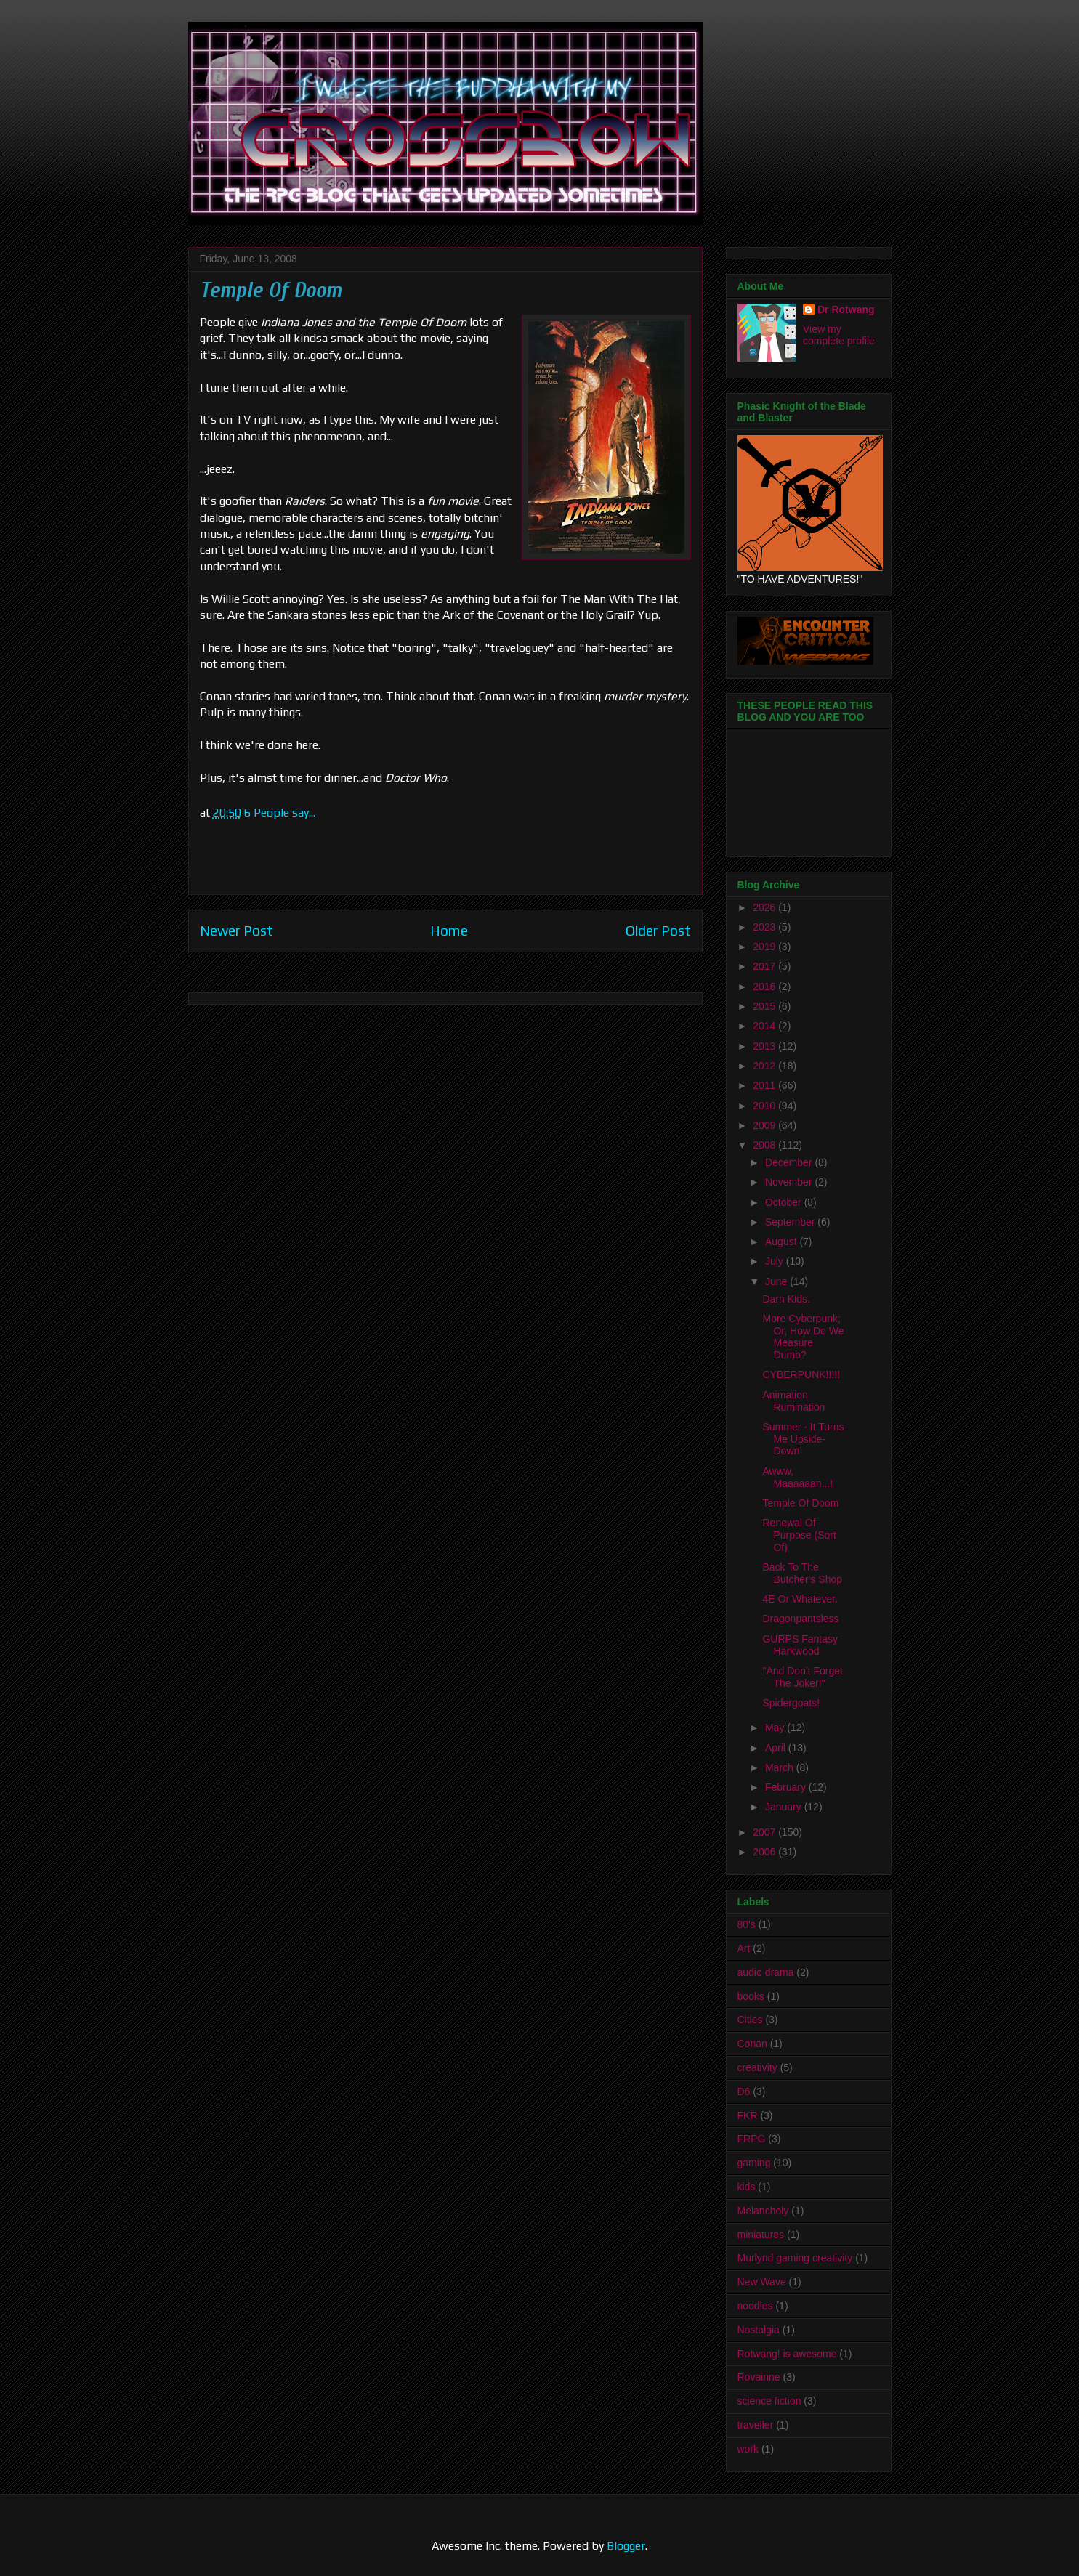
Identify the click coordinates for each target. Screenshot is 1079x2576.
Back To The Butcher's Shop (802, 1573)
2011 (765, 1085)
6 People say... (279, 812)
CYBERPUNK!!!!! (801, 1374)
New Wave (761, 2282)
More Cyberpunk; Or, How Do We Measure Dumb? (803, 1337)
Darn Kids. (785, 1299)
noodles (755, 2306)
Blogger (626, 2546)
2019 (765, 946)
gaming (754, 2162)
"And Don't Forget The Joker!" (802, 1677)
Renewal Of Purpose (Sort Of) (799, 1535)
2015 (765, 1006)
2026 (765, 907)
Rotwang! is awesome (787, 2354)
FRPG (751, 2138)
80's (746, 1924)
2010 (765, 1105)
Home (449, 931)
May (776, 1727)
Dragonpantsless (800, 1618)
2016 (765, 986)
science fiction (769, 2401)
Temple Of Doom (800, 1503)
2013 (765, 1046)
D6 (744, 2091)
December (790, 1162)
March (780, 1767)
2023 (765, 927)
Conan (752, 2043)
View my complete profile (839, 335)
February (787, 1787)
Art (744, 1948)
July (775, 1261)
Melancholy (763, 2210)
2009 (765, 1125)
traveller (755, 2425)
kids (746, 2186)
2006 (765, 1852)
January (784, 1806)
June (777, 1281)
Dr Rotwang (846, 309)
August (782, 1241)
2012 (765, 1066)
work (748, 2449)
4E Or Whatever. (799, 1599)
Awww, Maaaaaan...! (797, 1477)
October (784, 1202)
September (791, 1222)
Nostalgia (758, 2330)
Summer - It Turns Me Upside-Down (803, 1439)
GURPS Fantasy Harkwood (799, 1645)
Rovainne (758, 2377)
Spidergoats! (791, 1703)
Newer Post (236, 931)
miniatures (761, 2234)
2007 (765, 1832)
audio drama (765, 1972)
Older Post (658, 931)
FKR (747, 2115)
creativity (757, 2067)
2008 (765, 1145)
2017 (765, 966)
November (790, 1182)
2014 (765, 1026)
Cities (750, 2019)
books (750, 1996)
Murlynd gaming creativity (795, 2258)
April (776, 1748)
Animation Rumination (793, 1401)
